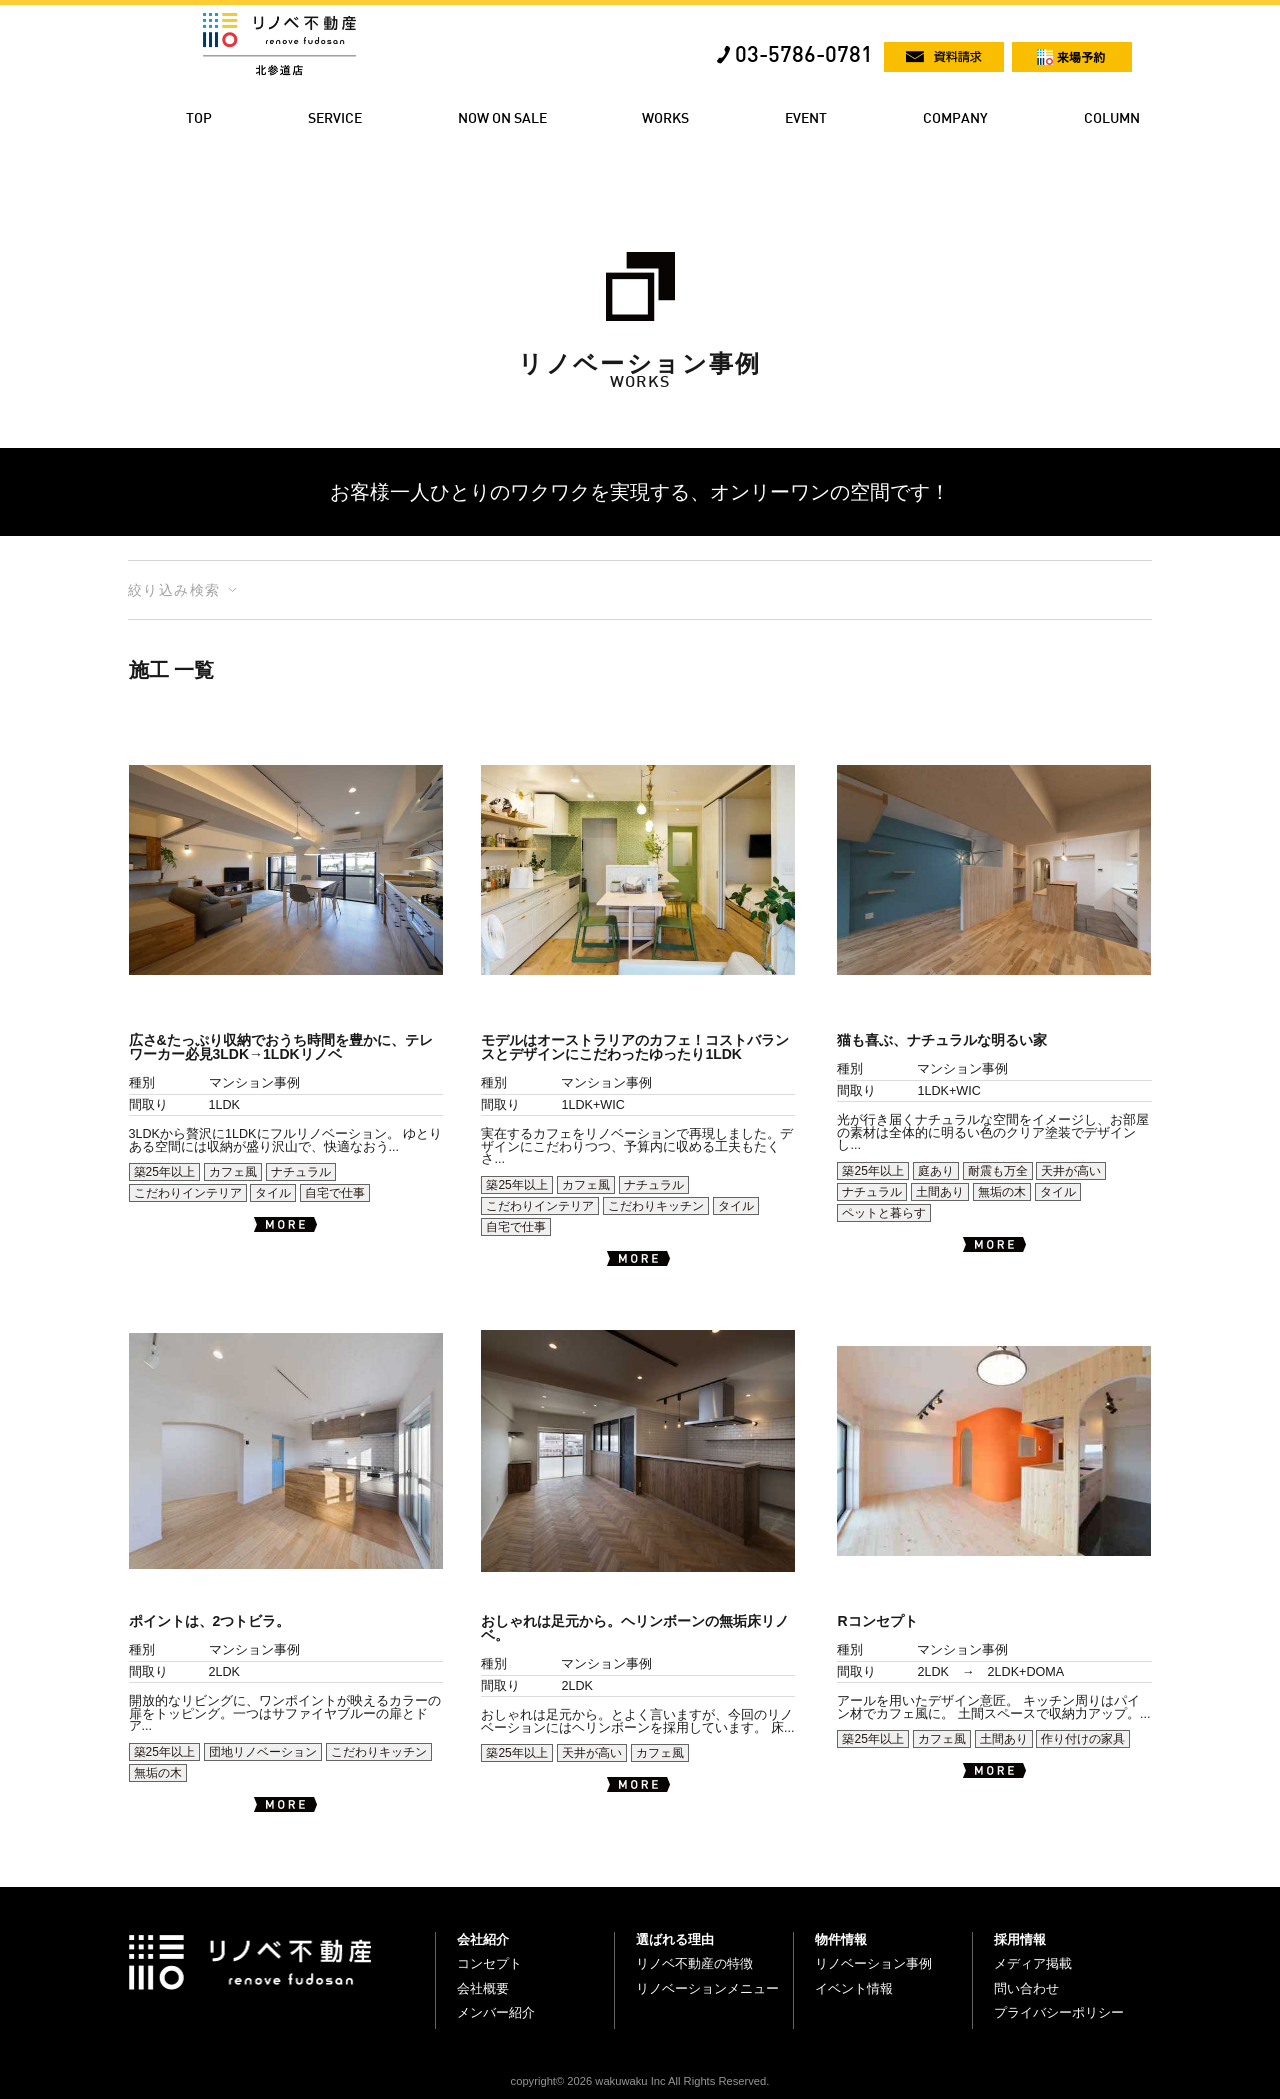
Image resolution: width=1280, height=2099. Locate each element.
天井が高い (1071, 1171)
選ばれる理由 (675, 1939)
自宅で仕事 (335, 1193)
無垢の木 (1002, 1192)
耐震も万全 (998, 1171)
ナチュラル (301, 1172)
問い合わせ (1026, 1988)
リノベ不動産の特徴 (694, 1963)
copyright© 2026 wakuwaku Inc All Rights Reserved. (640, 2081)
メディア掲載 (1033, 1963)
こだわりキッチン (656, 1206)
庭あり (936, 1171)
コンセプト (489, 1963)
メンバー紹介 (496, 2012)
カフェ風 (233, 1172)
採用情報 (1020, 1939)
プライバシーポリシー (1059, 2012)
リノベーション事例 (873, 1963)
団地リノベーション (263, 1752)
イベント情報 (854, 1988)
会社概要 (483, 1988)
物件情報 (841, 1939)
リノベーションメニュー (707, 1988)
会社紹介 (483, 1939)
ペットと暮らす (884, 1213)
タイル (273, 1193)
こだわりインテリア (188, 1193)
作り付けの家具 (1083, 1739)
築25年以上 (164, 1172)
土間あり (940, 1192)
